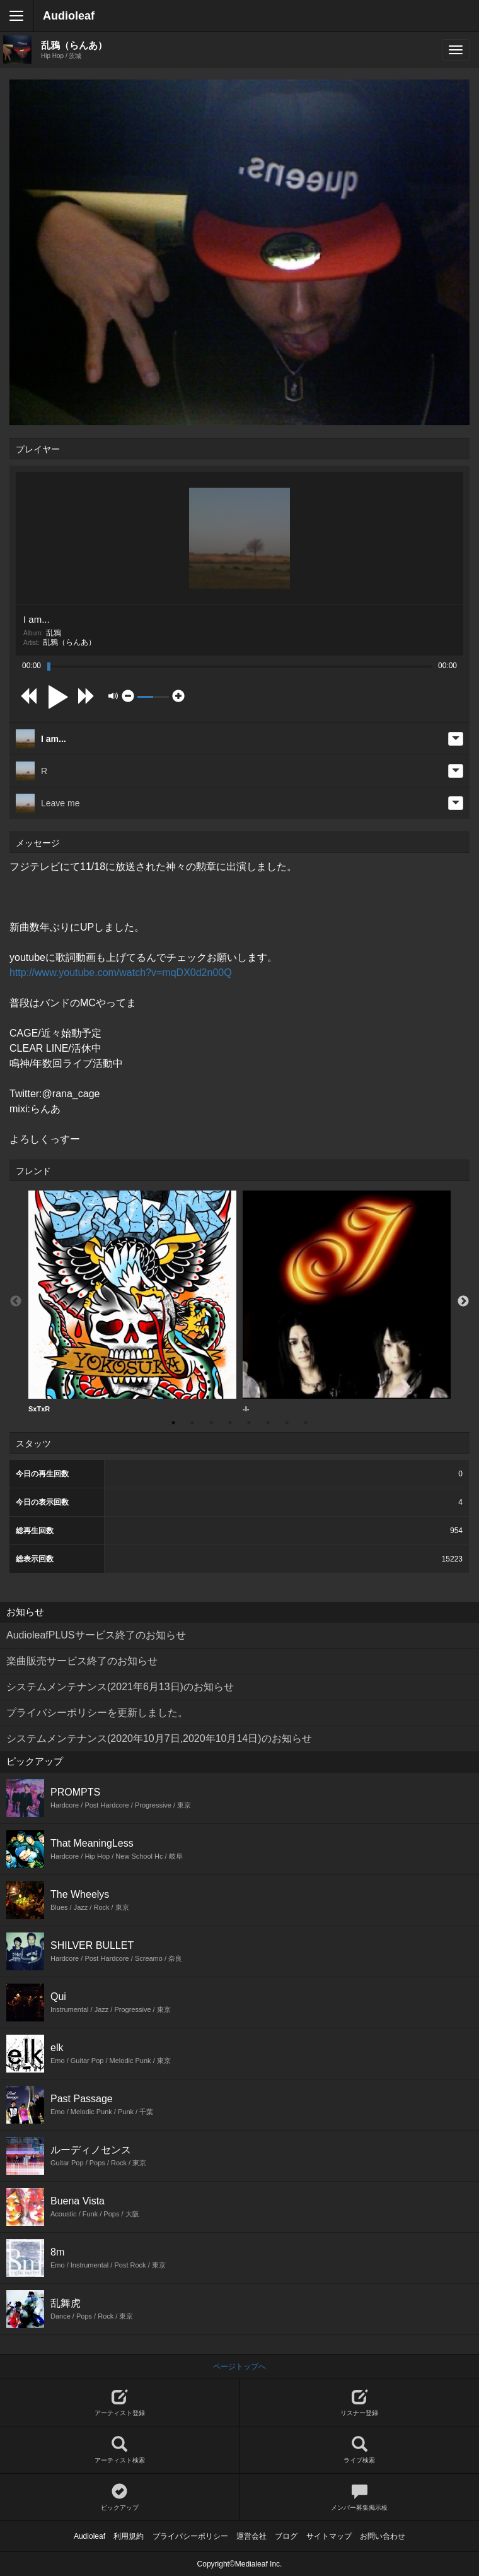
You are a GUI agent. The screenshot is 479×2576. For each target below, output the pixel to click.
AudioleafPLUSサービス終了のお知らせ (96, 1635)
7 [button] (286, 1422)
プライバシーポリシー (190, 2536)
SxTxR (132, 1302)
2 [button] (192, 1422)
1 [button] (173, 1422)
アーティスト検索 (119, 2450)
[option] (132, 1302)
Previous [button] (15, 1301)
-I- (347, 1302)
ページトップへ (239, 2366)
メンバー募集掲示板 (359, 2497)
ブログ (286, 2536)
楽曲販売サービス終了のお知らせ (82, 1661)
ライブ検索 (359, 2450)
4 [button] (230, 1422)
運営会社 (251, 2536)
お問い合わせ (382, 2536)
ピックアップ (119, 2497)
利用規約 (128, 2536)
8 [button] (305, 1422)
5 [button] (249, 1422)
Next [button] (463, 1301)
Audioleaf (69, 15)
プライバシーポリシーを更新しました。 (97, 1712)
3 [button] (211, 1422)
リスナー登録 (359, 2402)
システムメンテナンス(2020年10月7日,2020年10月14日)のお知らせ (159, 1738)
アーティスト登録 (119, 2402)
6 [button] (268, 1422)
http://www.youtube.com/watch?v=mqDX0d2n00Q (120, 972)
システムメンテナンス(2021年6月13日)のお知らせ (120, 1686)
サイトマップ (329, 2536)
